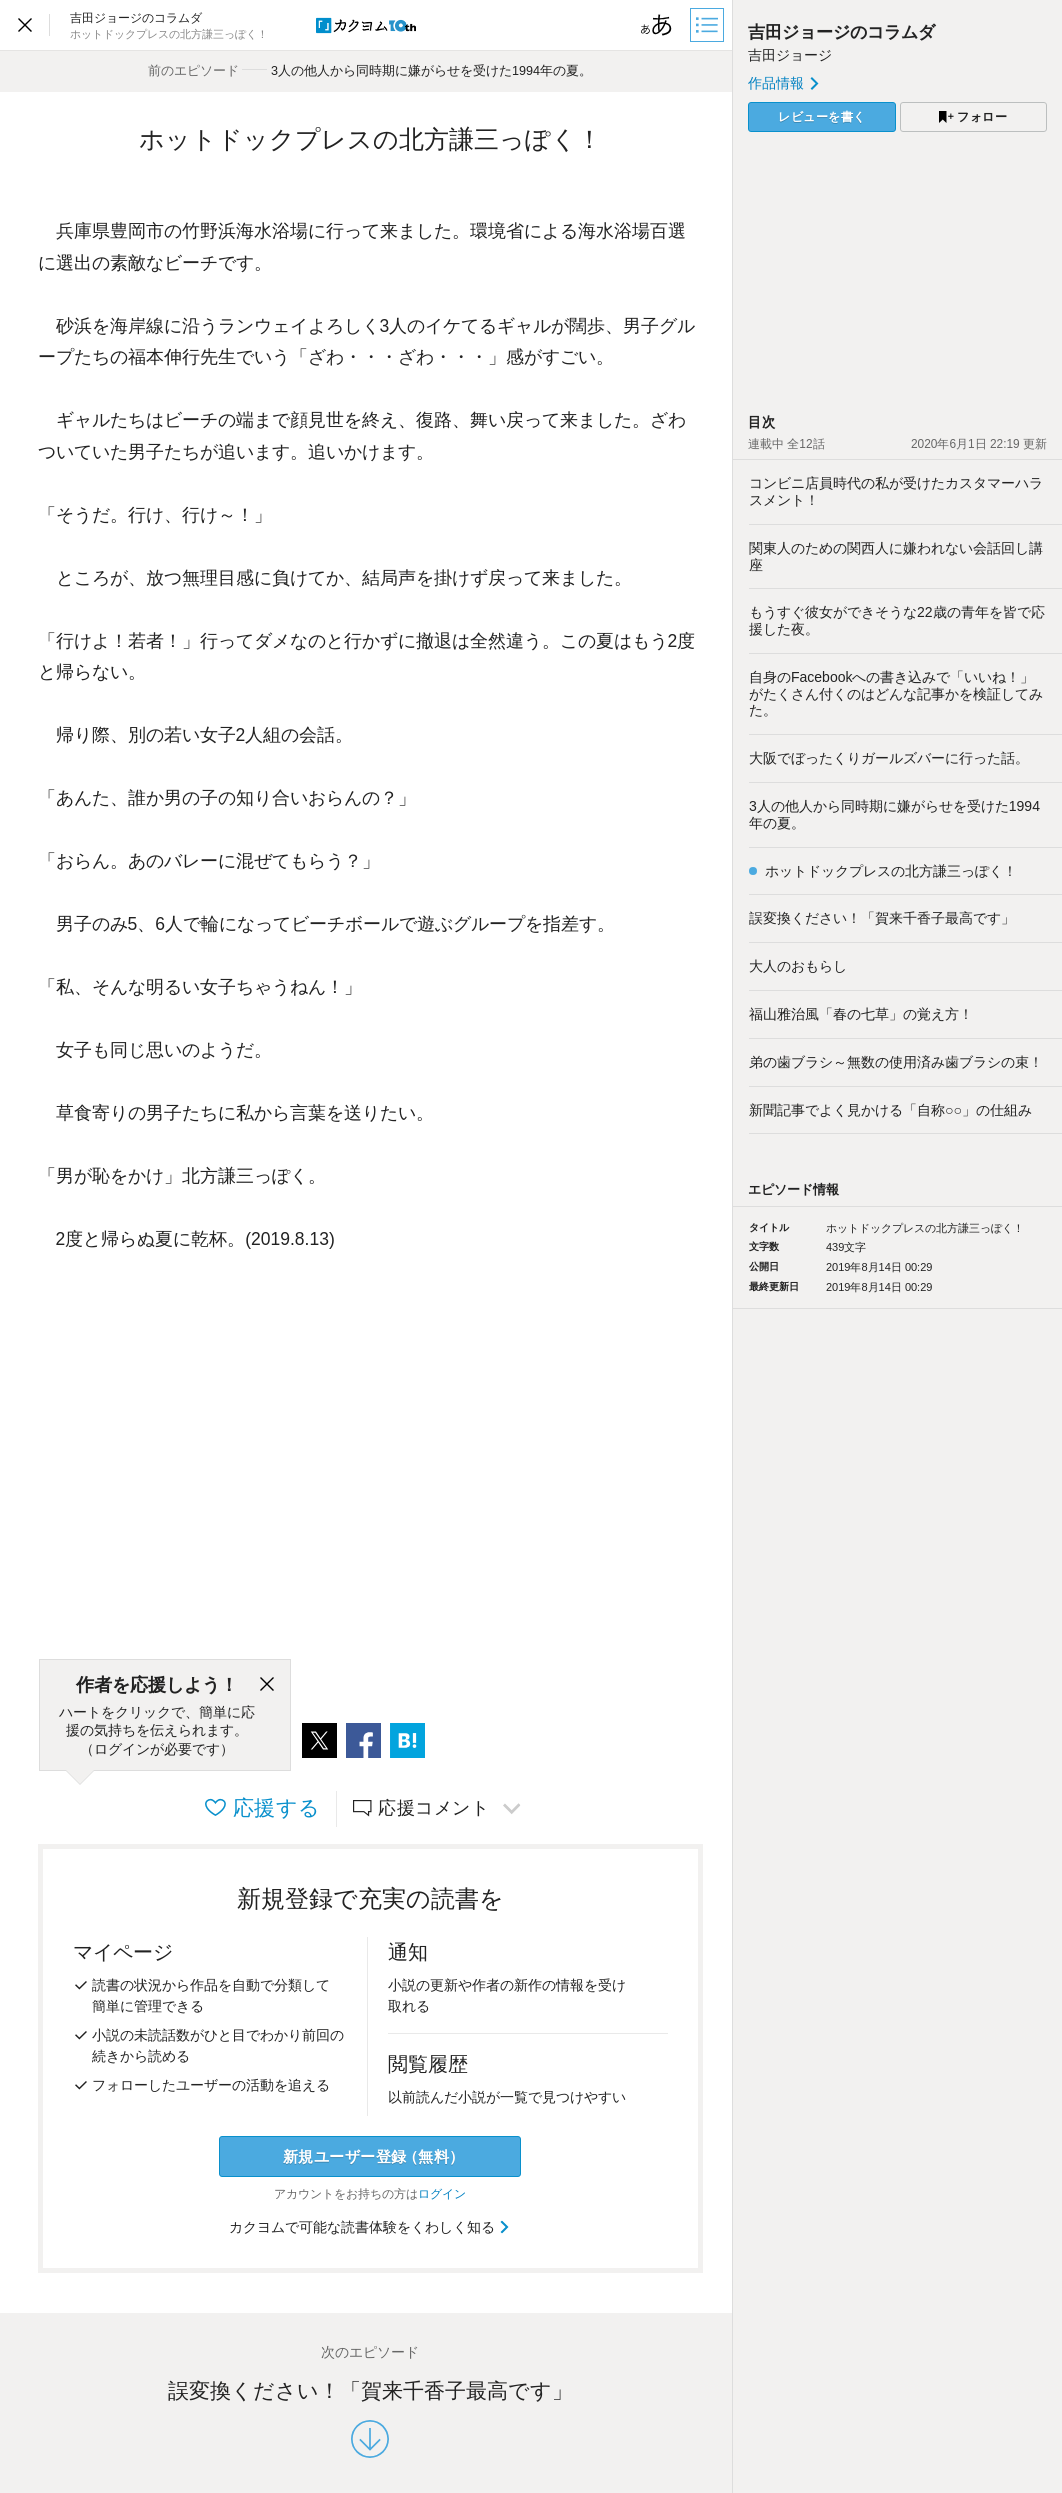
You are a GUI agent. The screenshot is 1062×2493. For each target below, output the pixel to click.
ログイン (442, 2194)
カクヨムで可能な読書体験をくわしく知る (370, 2227)
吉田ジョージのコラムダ (841, 32)
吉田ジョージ (790, 55)
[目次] (709, 25)
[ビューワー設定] (657, 25)
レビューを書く (822, 117)
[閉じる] (267, 1685)
